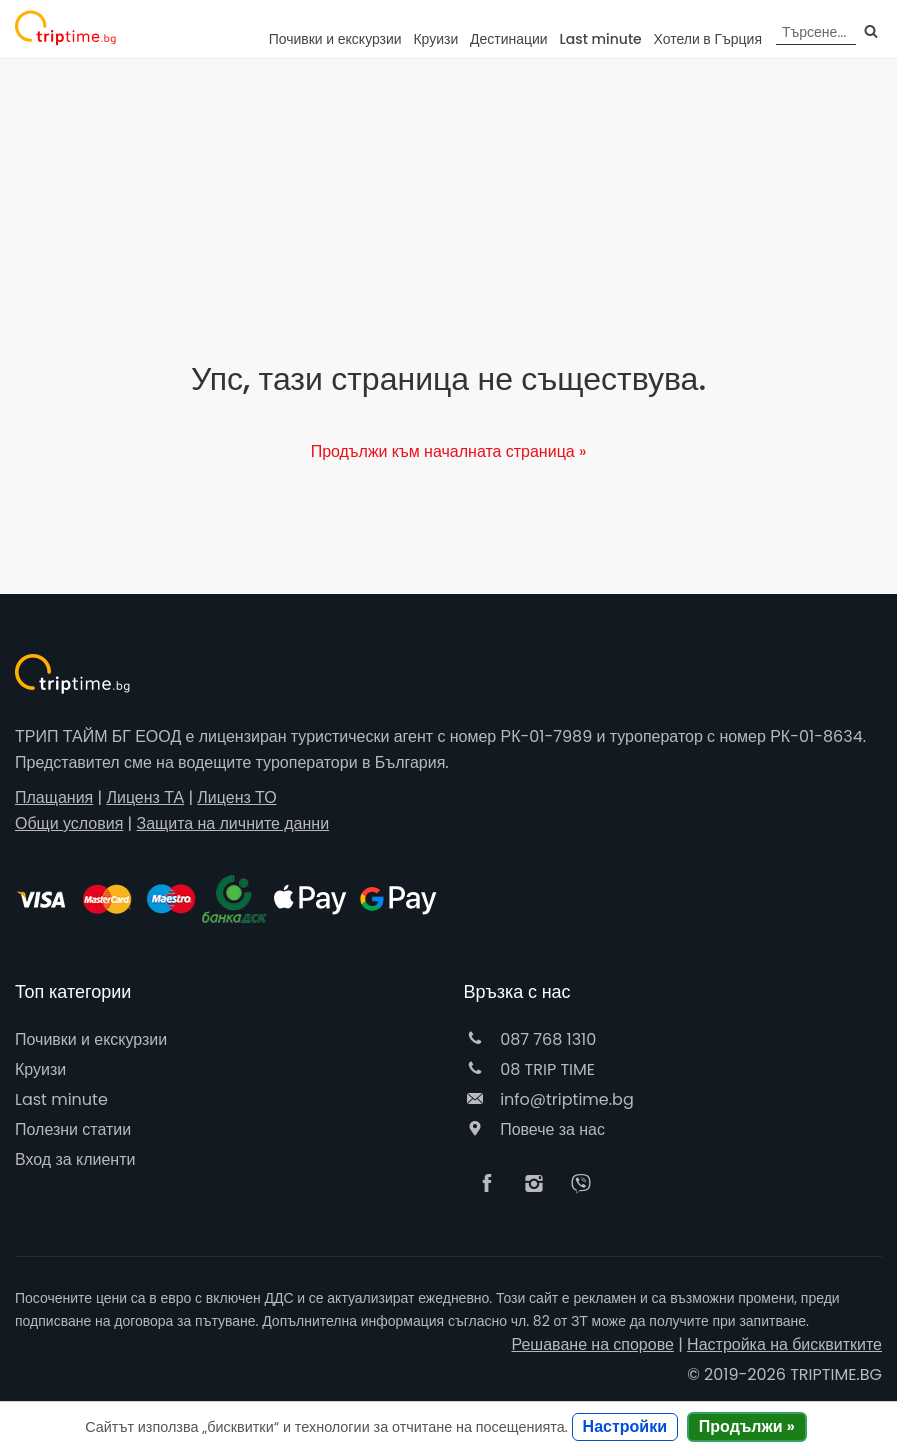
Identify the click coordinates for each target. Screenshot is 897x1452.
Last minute (600, 39)
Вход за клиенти (75, 1159)
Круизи (435, 39)
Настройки (625, 1426)
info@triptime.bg (549, 1099)
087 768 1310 (530, 1039)
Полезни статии (73, 1129)
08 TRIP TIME (530, 1069)
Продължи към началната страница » (449, 451)
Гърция (708, 39)
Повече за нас (534, 1129)
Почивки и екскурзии (335, 39)
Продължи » (747, 1426)
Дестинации (509, 39)
